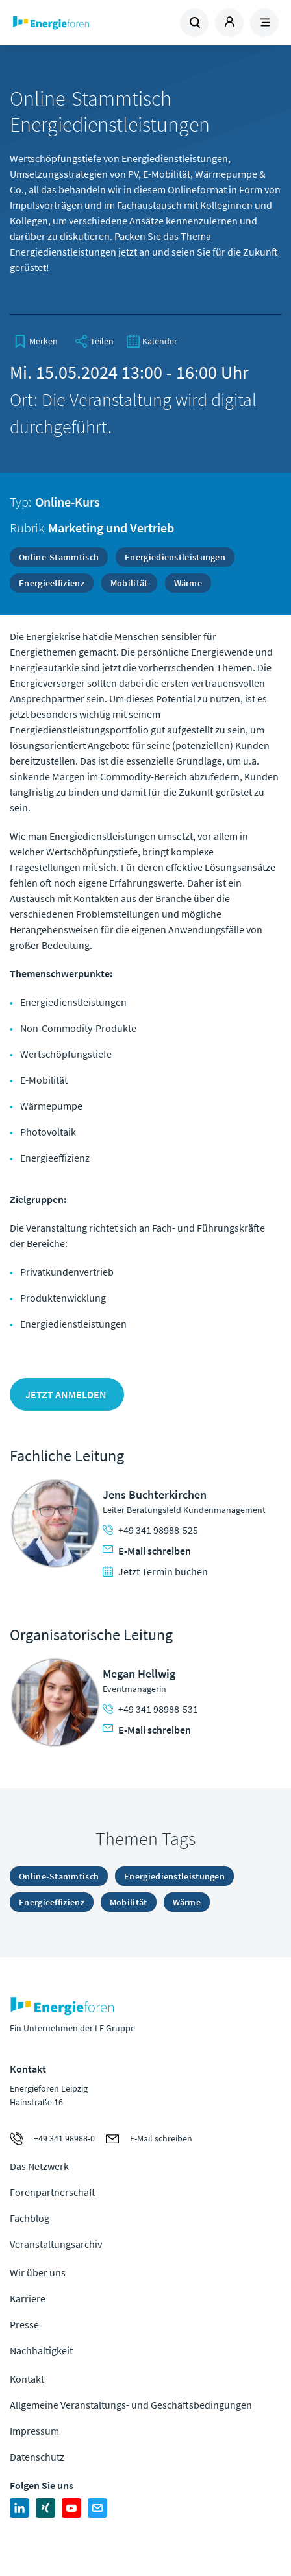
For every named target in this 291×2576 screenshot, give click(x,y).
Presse (24, 2324)
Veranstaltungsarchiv (56, 2243)
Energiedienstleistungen (175, 557)
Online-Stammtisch (59, 557)
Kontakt (27, 2378)
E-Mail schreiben (147, 1550)
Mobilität (129, 583)
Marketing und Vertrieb (111, 527)
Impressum (34, 2430)
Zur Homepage (78, 22)
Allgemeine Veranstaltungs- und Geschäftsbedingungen (131, 2404)
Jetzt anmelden (66, 1394)
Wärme (188, 583)
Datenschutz (37, 2456)
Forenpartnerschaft (52, 2192)
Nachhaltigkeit (41, 2350)
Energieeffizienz (51, 583)
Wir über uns (38, 2272)
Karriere (27, 2298)
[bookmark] (36, 341)
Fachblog (29, 2218)
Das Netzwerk (39, 2166)
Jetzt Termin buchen (155, 1571)
